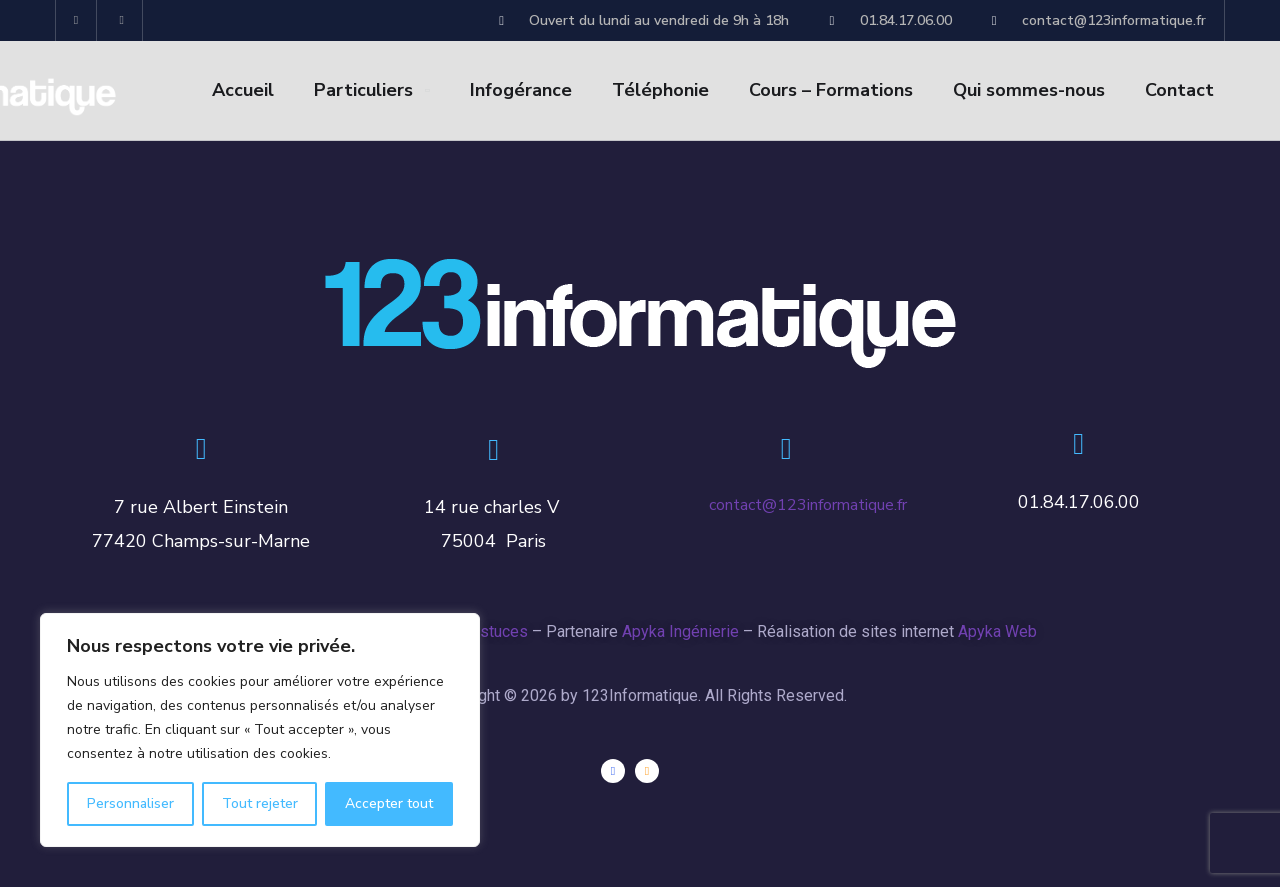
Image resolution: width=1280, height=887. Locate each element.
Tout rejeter (260, 803)
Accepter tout (389, 803)
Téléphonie (660, 90)
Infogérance (521, 90)
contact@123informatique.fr (808, 505)
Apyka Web (997, 631)
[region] (260, 730)
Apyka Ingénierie (680, 631)
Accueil (243, 90)
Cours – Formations (831, 90)
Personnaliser (130, 803)
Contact (1179, 90)
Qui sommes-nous (1029, 90)
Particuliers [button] (363, 90)
